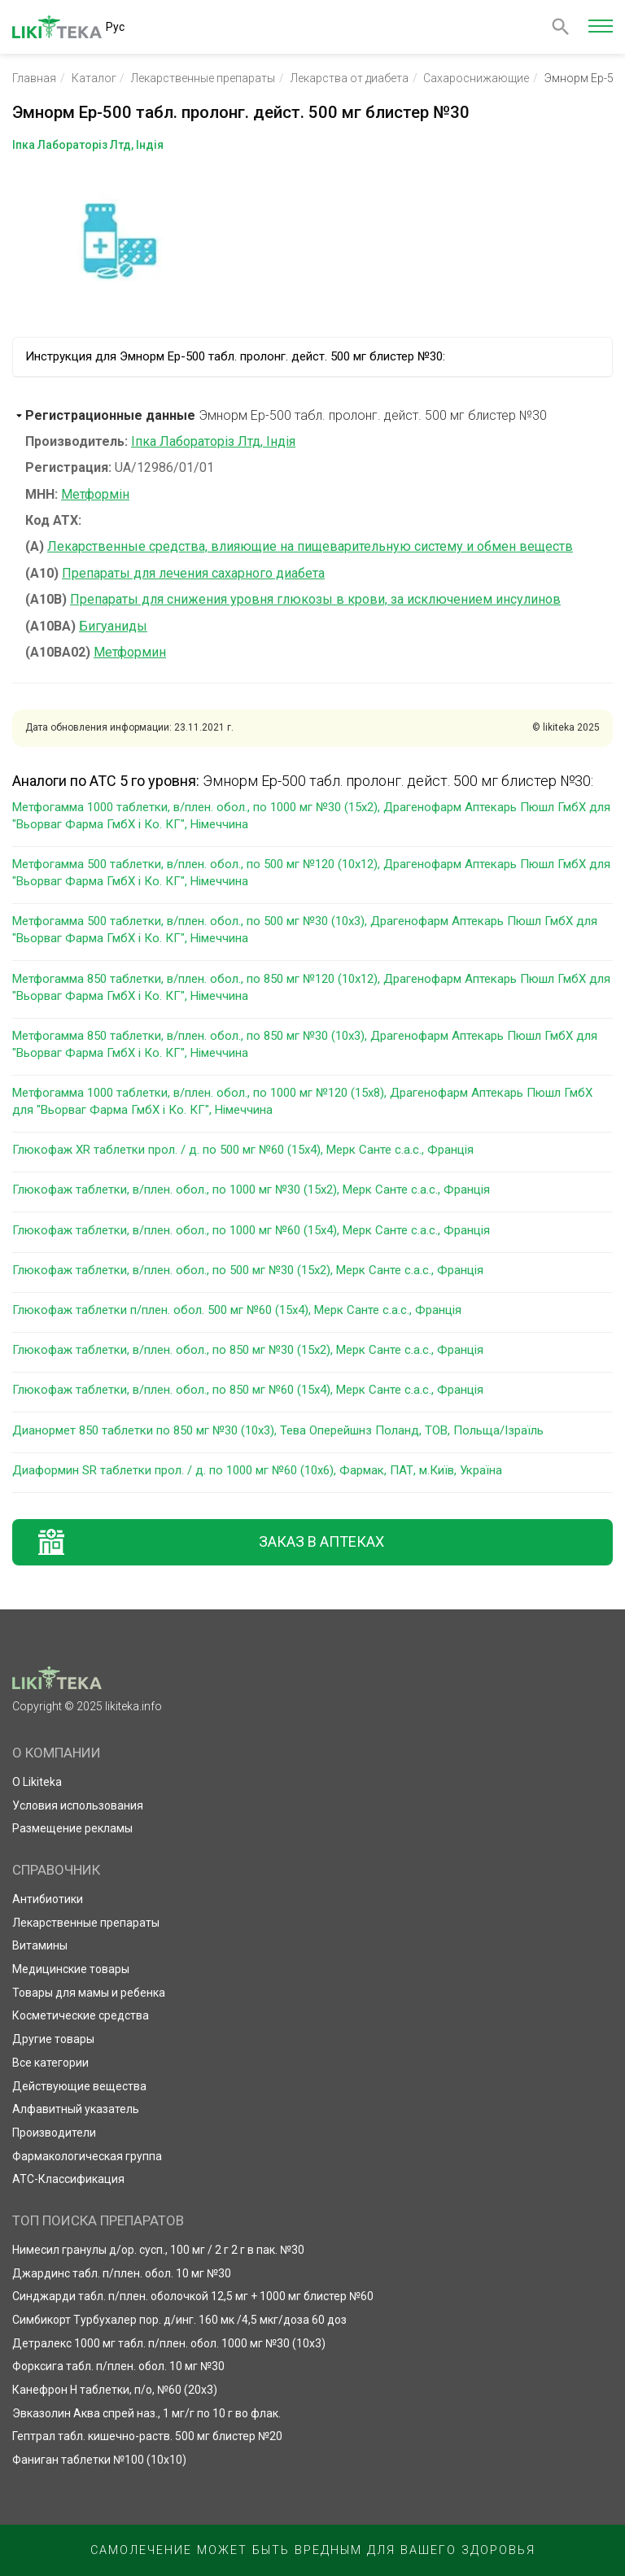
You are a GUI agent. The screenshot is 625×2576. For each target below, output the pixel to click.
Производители (54, 2132)
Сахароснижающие (476, 78)
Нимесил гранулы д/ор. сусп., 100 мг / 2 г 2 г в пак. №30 (158, 2249)
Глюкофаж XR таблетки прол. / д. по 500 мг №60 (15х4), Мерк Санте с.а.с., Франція (243, 1149)
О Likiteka (37, 1781)
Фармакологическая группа (87, 2156)
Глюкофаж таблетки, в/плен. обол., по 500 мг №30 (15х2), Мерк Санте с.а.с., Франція (247, 1270)
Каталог (94, 78)
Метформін (95, 494)
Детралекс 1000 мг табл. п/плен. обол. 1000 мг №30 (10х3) (169, 2343)
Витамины (40, 1945)
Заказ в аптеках (321, 1541)
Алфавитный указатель (75, 2108)
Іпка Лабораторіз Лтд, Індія (213, 441)
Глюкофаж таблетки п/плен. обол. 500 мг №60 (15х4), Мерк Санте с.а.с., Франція (236, 1310)
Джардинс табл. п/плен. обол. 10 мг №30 (121, 2273)
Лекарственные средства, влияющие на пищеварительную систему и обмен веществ (310, 546)
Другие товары (53, 2039)
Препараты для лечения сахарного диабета (193, 573)
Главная (34, 78)
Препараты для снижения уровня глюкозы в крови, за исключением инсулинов (315, 599)
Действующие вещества (79, 2086)
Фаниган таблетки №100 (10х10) (99, 2459)
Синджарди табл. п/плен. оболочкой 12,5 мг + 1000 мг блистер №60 (193, 2296)
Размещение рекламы (72, 1828)
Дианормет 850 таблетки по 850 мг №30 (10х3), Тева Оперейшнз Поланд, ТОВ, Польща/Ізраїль (278, 1430)
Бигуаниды (113, 626)
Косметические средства (80, 2015)
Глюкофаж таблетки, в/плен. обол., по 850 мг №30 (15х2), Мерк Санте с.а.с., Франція (247, 1350)
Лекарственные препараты (203, 78)
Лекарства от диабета (350, 78)
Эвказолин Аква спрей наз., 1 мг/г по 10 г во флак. (146, 2413)
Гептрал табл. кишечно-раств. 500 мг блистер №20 (147, 2436)
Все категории (50, 2062)
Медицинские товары (70, 1969)
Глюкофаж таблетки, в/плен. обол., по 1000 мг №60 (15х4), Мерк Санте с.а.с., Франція (251, 1230)
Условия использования (77, 1805)
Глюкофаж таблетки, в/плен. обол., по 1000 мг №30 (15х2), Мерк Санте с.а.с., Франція (251, 1189)
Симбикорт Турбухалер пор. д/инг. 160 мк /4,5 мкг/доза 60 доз (179, 2319)
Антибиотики (47, 1899)
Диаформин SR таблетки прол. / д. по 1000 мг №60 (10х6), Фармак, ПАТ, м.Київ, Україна (257, 1470)
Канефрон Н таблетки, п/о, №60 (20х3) (114, 2389)
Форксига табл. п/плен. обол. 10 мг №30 (118, 2366)
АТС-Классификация (68, 2178)
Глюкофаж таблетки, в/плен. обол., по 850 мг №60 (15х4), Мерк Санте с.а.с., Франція (247, 1389)
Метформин (130, 652)
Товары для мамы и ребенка (88, 1992)
